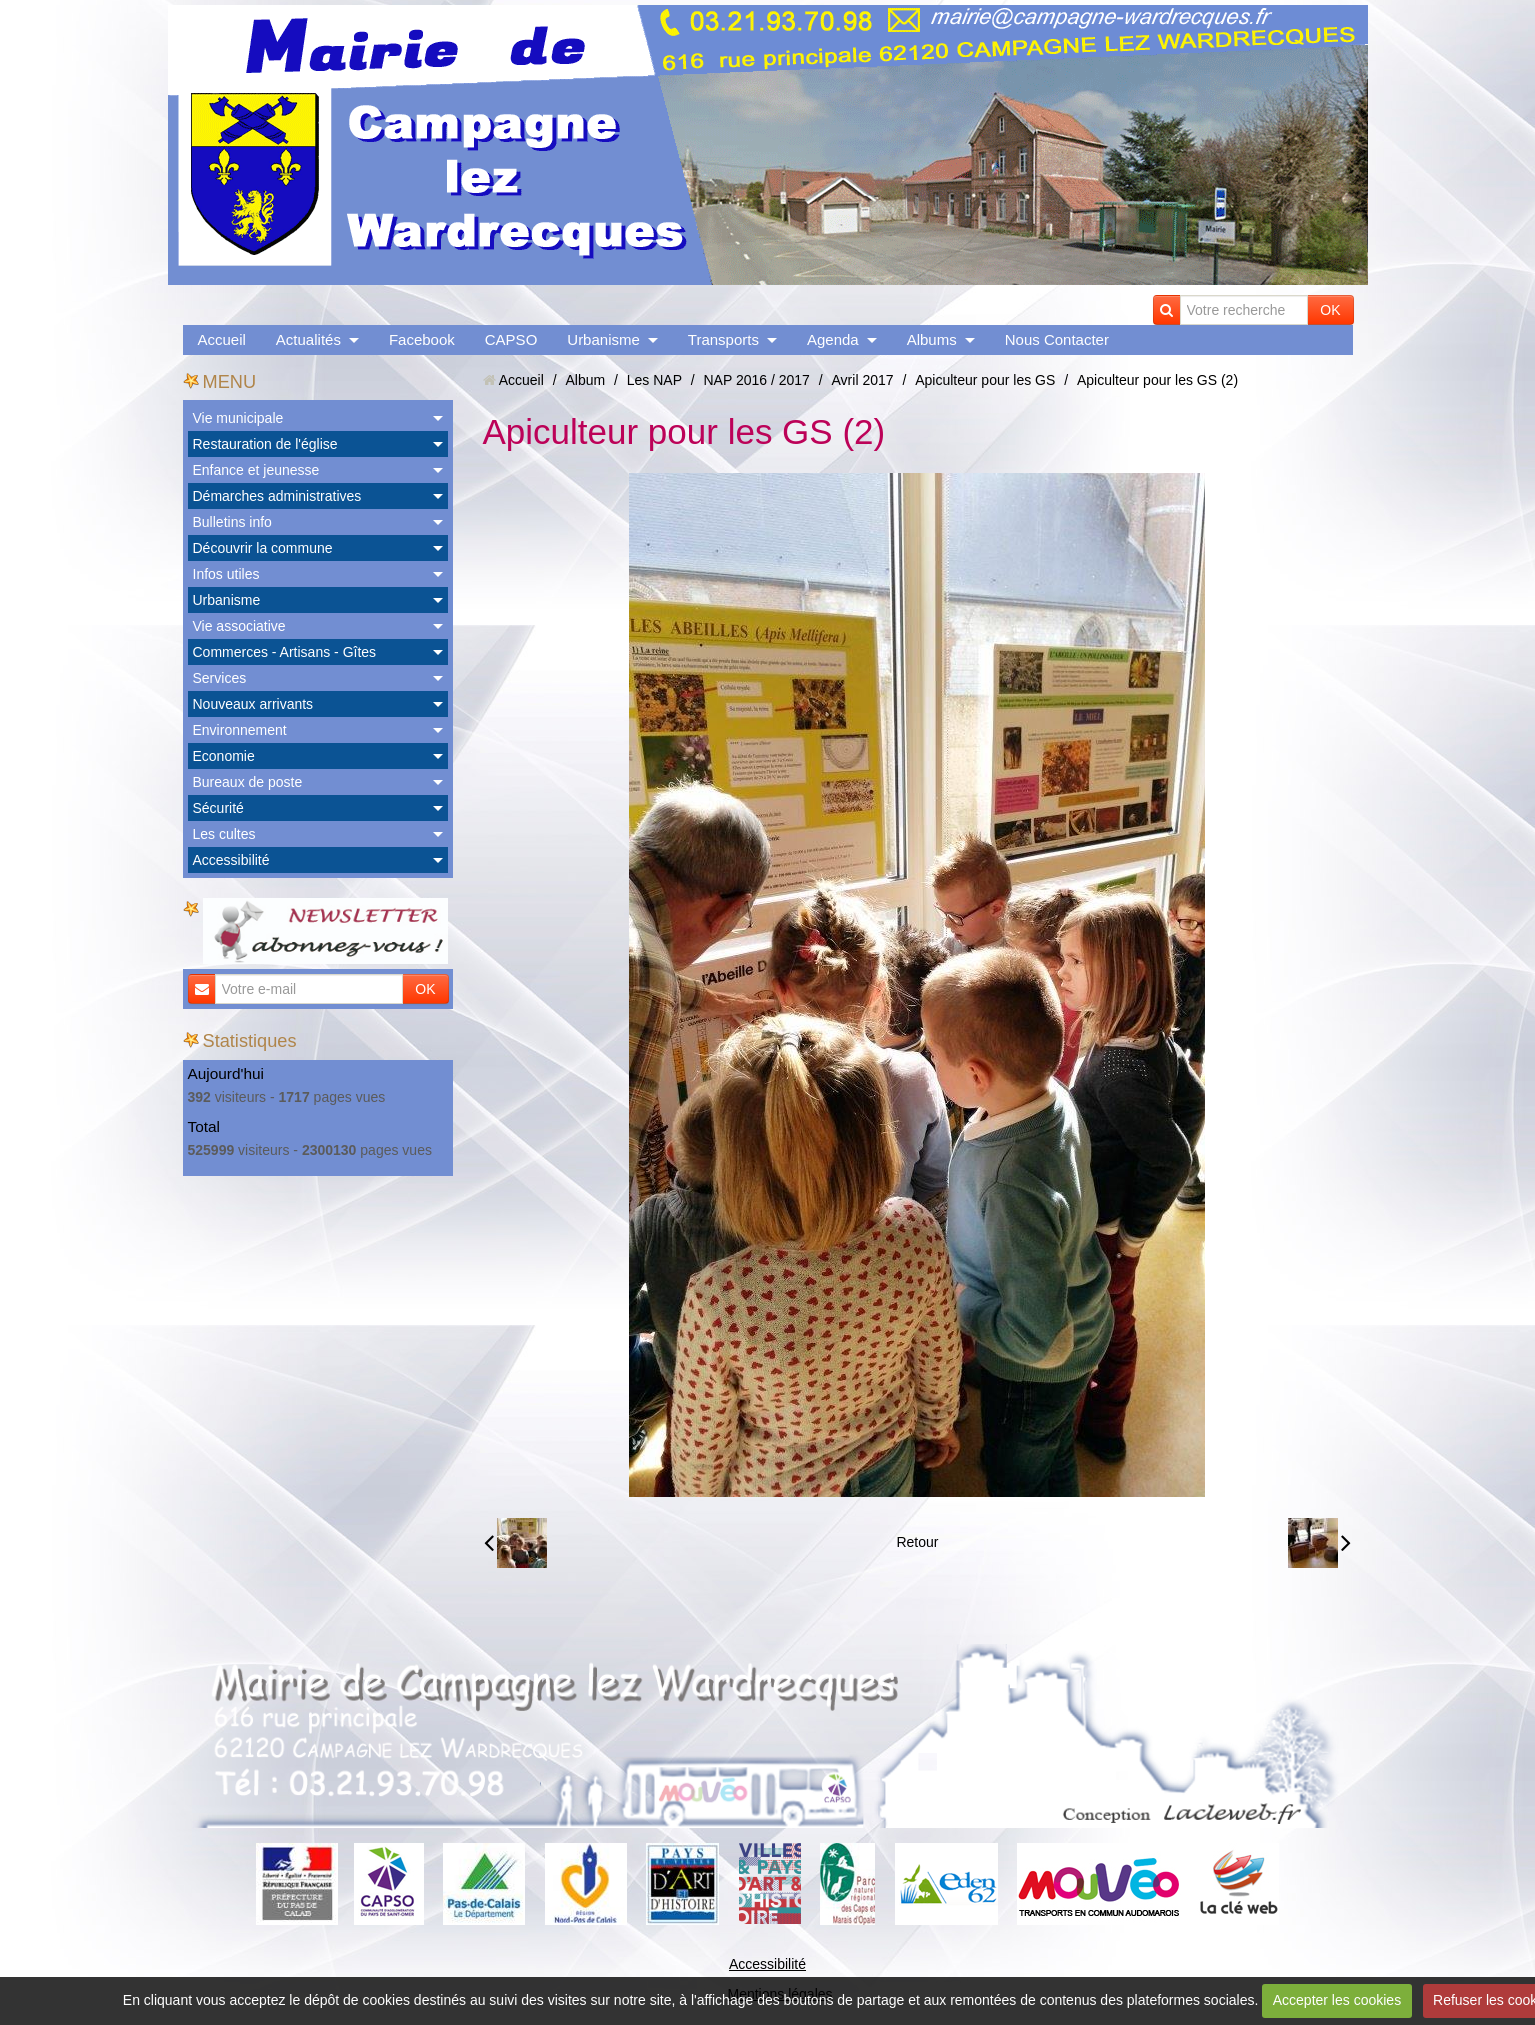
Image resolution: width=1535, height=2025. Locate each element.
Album (585, 380)
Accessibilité (231, 860)
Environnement (240, 730)
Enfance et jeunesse (256, 470)
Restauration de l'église (265, 444)
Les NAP (654, 380)
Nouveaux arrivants (253, 704)
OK (1330, 310)
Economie (224, 756)
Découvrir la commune (263, 548)
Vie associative (239, 626)
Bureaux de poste (248, 782)
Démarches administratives (277, 496)
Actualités (308, 339)
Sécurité (218, 808)
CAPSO (511, 339)
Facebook (422, 339)
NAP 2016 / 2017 (756, 380)
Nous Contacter (1057, 339)
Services (220, 678)
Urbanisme (603, 339)
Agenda (833, 339)
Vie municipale (238, 418)
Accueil (222, 339)
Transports (723, 339)
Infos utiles (226, 574)
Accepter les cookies (1337, 2000)
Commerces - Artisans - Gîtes (285, 652)
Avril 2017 (863, 380)
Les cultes (224, 834)
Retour (917, 1542)
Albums (932, 339)
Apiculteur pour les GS (985, 380)
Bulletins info (232, 522)
